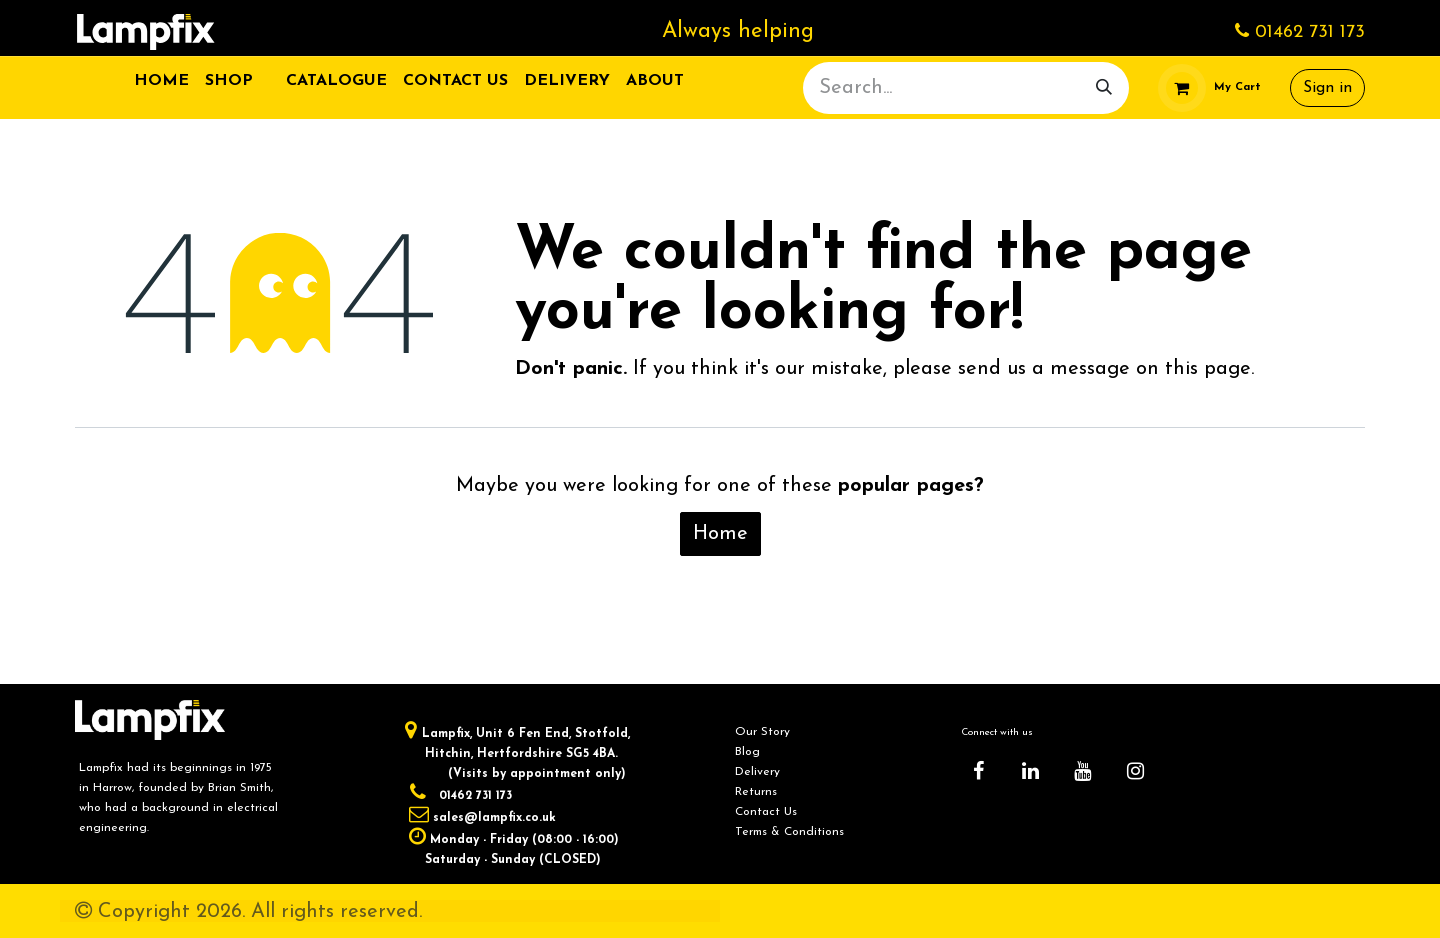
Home (720, 534)
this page (1208, 369)
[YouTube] (1083, 771)
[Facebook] (978, 771)
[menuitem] (161, 81)
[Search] (1104, 88)
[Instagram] (1135, 771)
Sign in (1327, 88)
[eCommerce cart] (1209, 88)
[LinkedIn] (1031, 771)
